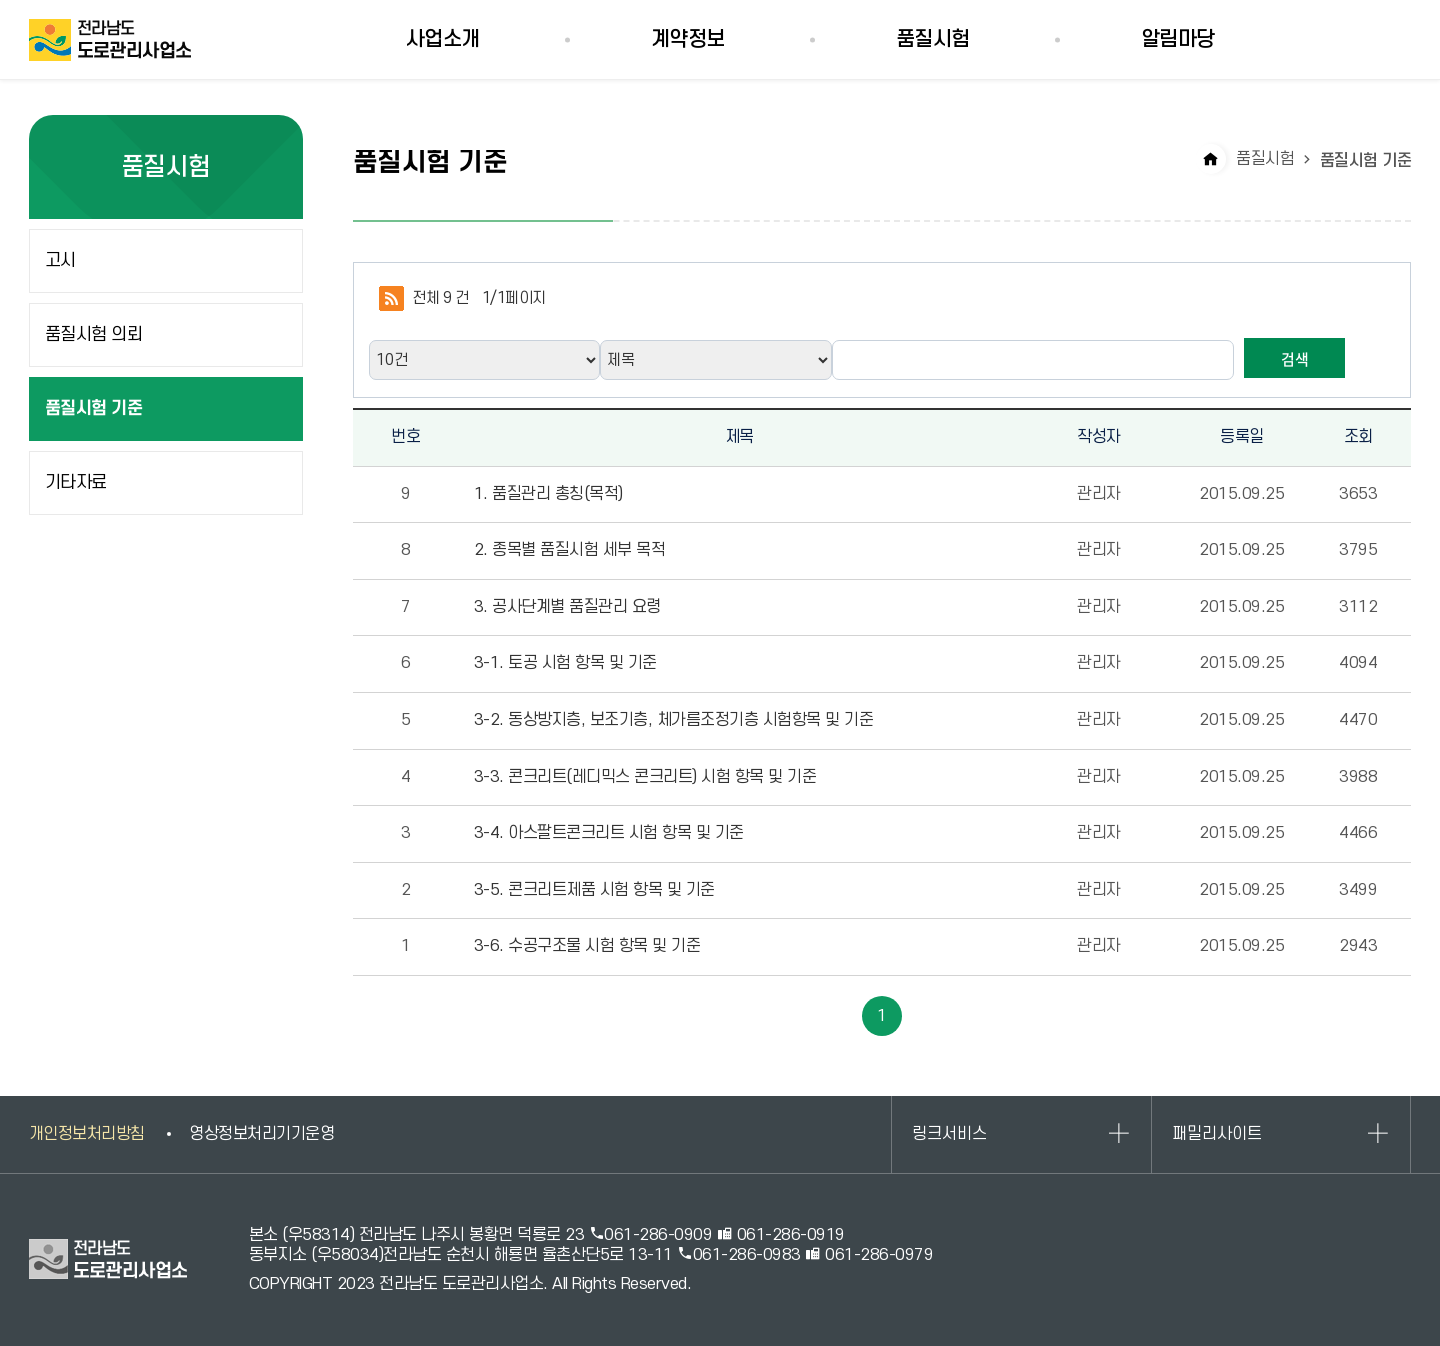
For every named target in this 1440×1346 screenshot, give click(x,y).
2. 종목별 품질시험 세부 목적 (570, 550)
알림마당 (1178, 39)
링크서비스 (949, 1134)
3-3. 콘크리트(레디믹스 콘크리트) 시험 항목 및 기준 (645, 777)
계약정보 (688, 39)
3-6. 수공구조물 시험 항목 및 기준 (587, 946)
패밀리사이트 (1217, 1134)
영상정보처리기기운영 (261, 1134)
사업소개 (443, 39)
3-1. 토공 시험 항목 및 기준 (565, 663)
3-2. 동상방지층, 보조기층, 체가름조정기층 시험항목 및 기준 (674, 720)
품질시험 (933, 39)
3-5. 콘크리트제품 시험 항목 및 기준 (594, 890)
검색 (1295, 359)
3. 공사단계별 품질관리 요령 (567, 607)
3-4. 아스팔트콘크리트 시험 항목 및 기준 (609, 833)
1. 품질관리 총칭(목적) (548, 494)
